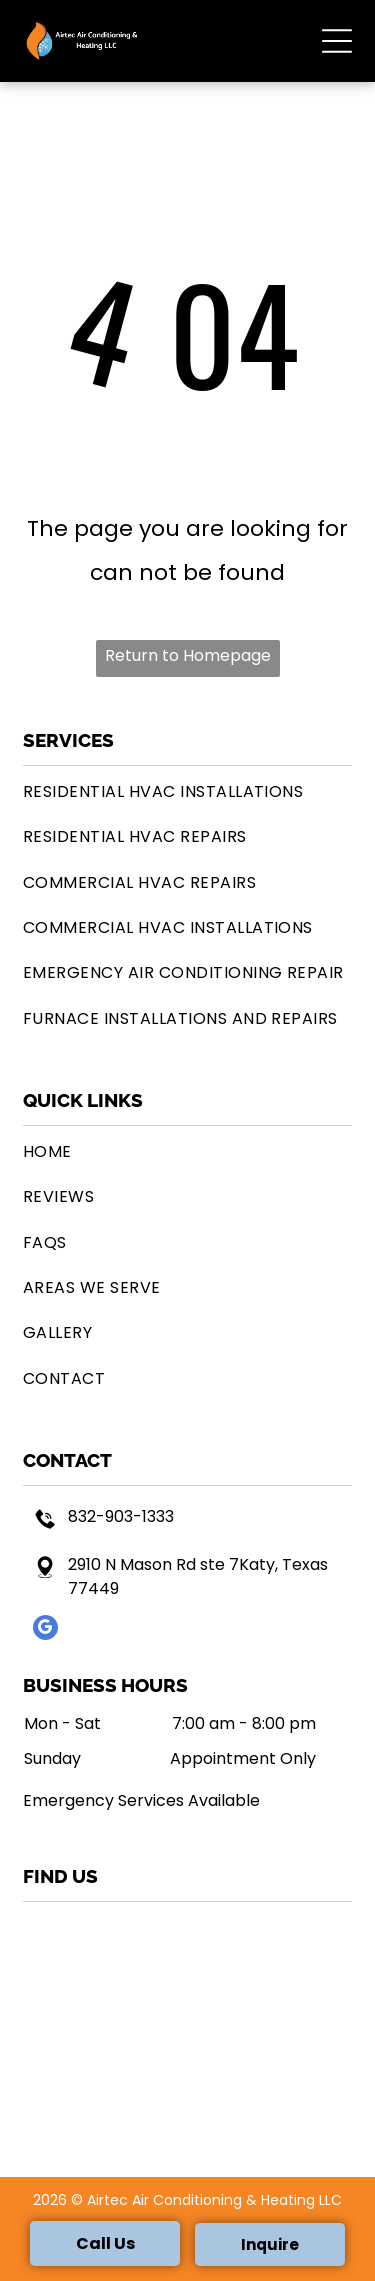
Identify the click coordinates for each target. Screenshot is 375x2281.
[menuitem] (187, 791)
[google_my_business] (45, 1630)
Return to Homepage (188, 655)
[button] (337, 41)
